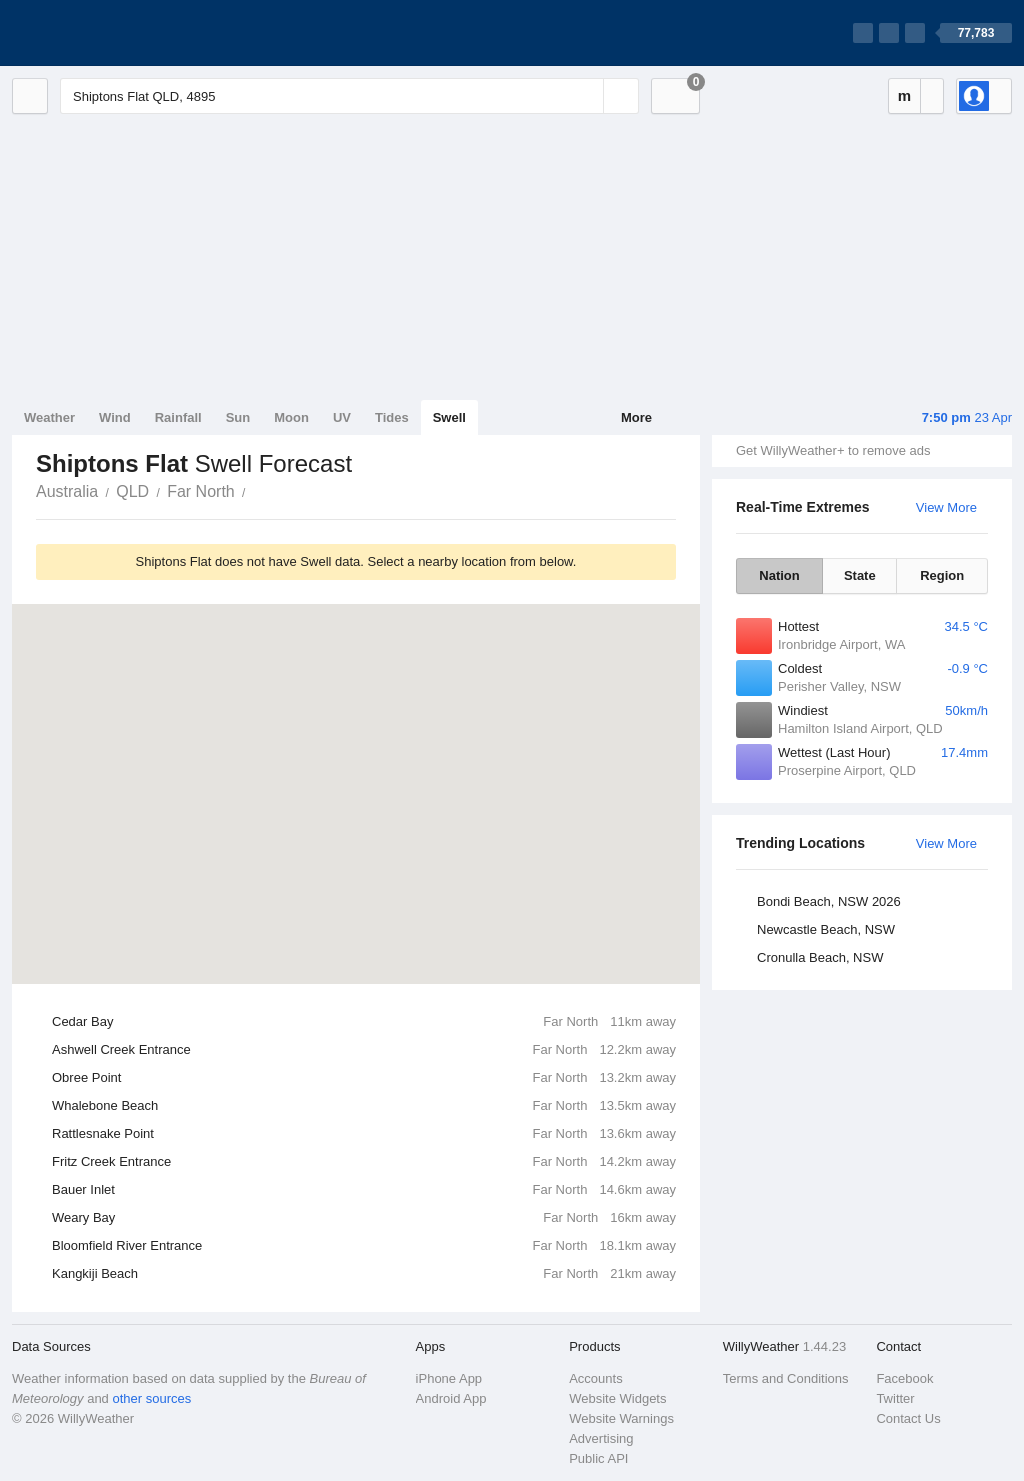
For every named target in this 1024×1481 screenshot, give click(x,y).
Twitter (895, 1398)
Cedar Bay (364, 1022)
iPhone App (449, 1378)
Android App (451, 1398)
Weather (49, 417)
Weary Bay (364, 1218)
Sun (238, 417)
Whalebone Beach (364, 1106)
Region (942, 575)
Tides (392, 417)
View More (946, 507)
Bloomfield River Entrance (364, 1246)
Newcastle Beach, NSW (826, 929)
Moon (291, 417)
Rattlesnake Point (364, 1134)
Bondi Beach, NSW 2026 (829, 901)
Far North (201, 491)
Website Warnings (621, 1418)
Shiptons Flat (257, 490)
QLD (132, 491)
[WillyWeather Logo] (106, 33)
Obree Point (364, 1078)
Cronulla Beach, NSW (820, 957)
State (860, 575)
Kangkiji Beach (364, 1274)
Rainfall (178, 417)
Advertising (601, 1438)
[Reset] (586, 96)
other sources (151, 1398)
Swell (449, 417)
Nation (779, 575)
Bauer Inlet (364, 1190)
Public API (598, 1458)
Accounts (595, 1378)
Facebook (904, 1378)
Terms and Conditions (786, 1378)
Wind (115, 417)
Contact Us (908, 1418)
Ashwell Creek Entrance (364, 1050)
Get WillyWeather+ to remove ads (833, 450)
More (636, 417)
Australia (67, 491)
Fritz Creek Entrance (364, 1162)
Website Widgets (617, 1398)
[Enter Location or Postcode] (349, 96)
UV (342, 417)
